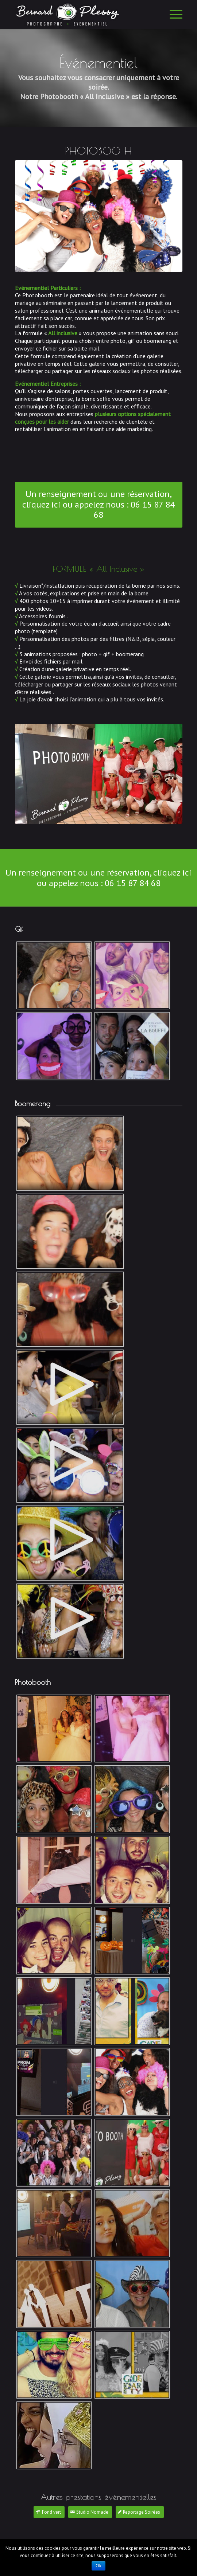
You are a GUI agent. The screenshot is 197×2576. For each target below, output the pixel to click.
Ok (98, 2565)
